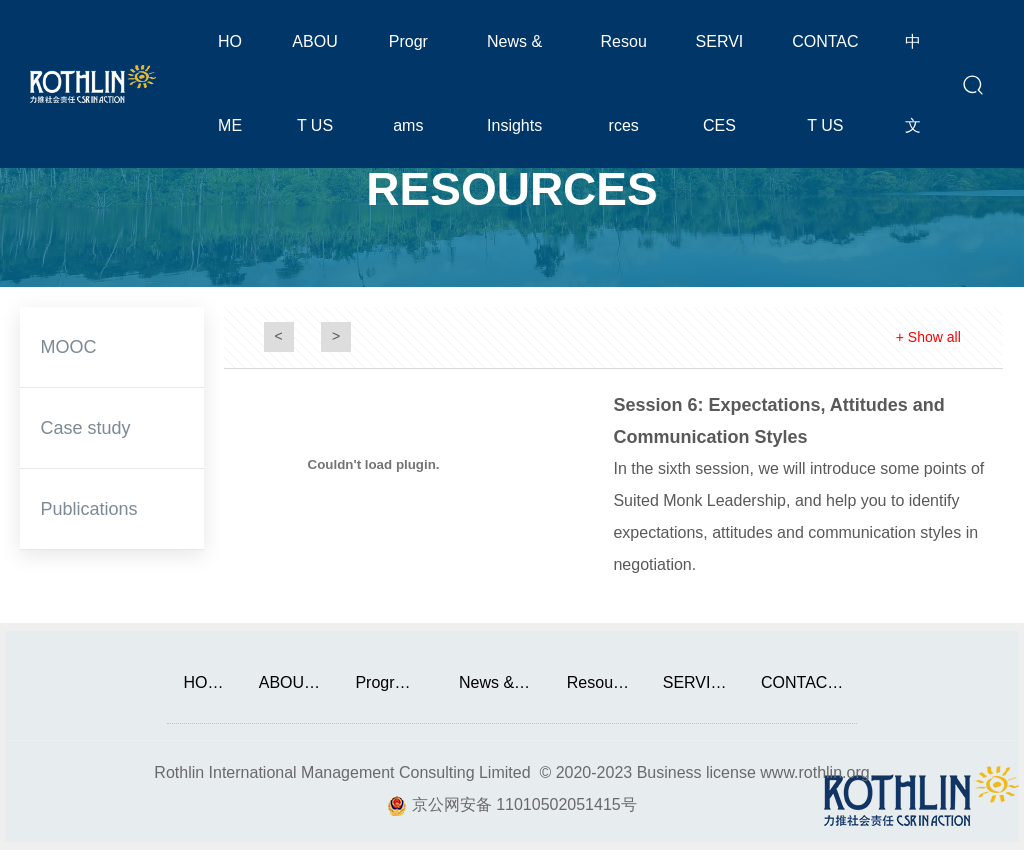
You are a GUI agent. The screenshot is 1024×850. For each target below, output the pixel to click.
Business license (696, 772)
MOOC (68, 347)
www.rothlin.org (814, 772)
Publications (88, 509)
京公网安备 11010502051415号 (524, 804)
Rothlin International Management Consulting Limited (342, 772)
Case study (85, 428)
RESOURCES (511, 188)
